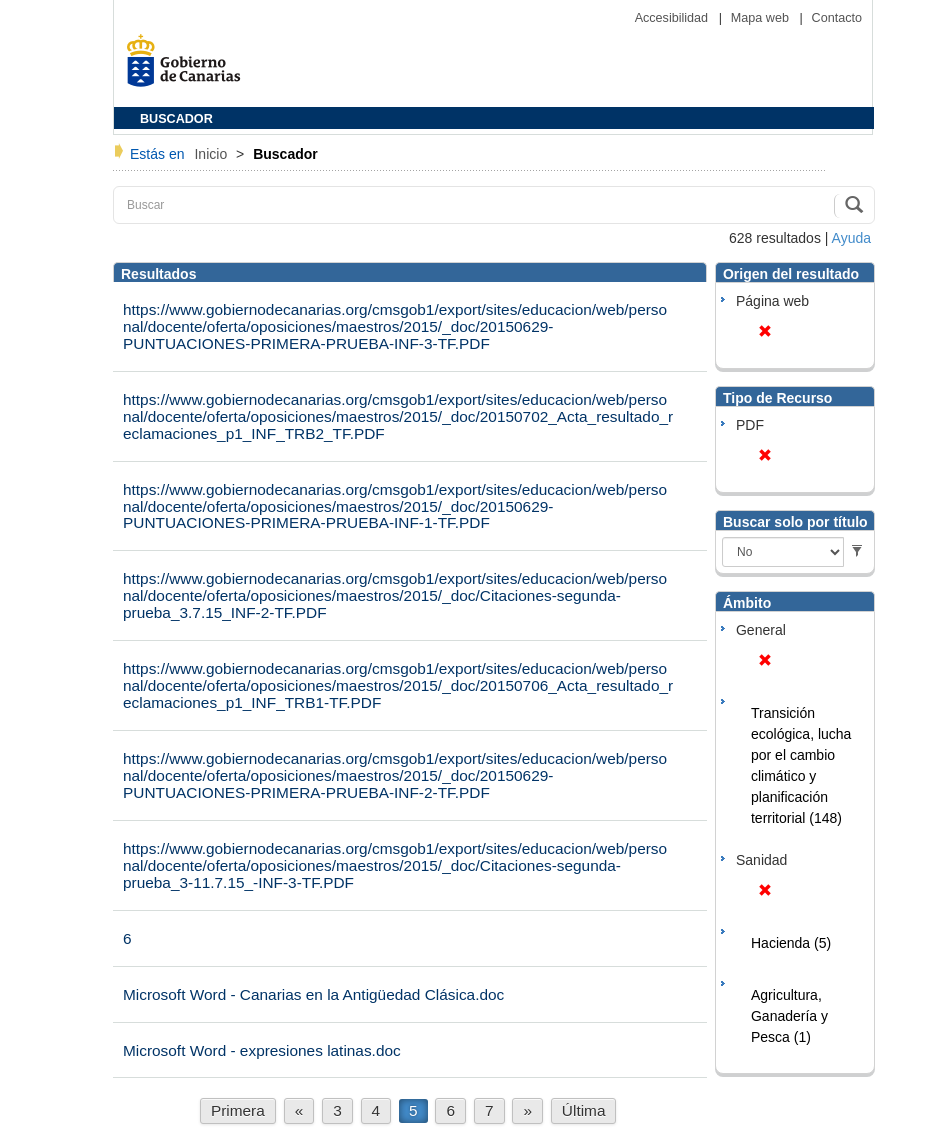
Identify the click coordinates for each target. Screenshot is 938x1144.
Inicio (212, 154)
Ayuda (851, 238)
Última (584, 1110)
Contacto (837, 18)
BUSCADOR (176, 119)
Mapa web (762, 18)
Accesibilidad (673, 18)
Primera (238, 1110)
